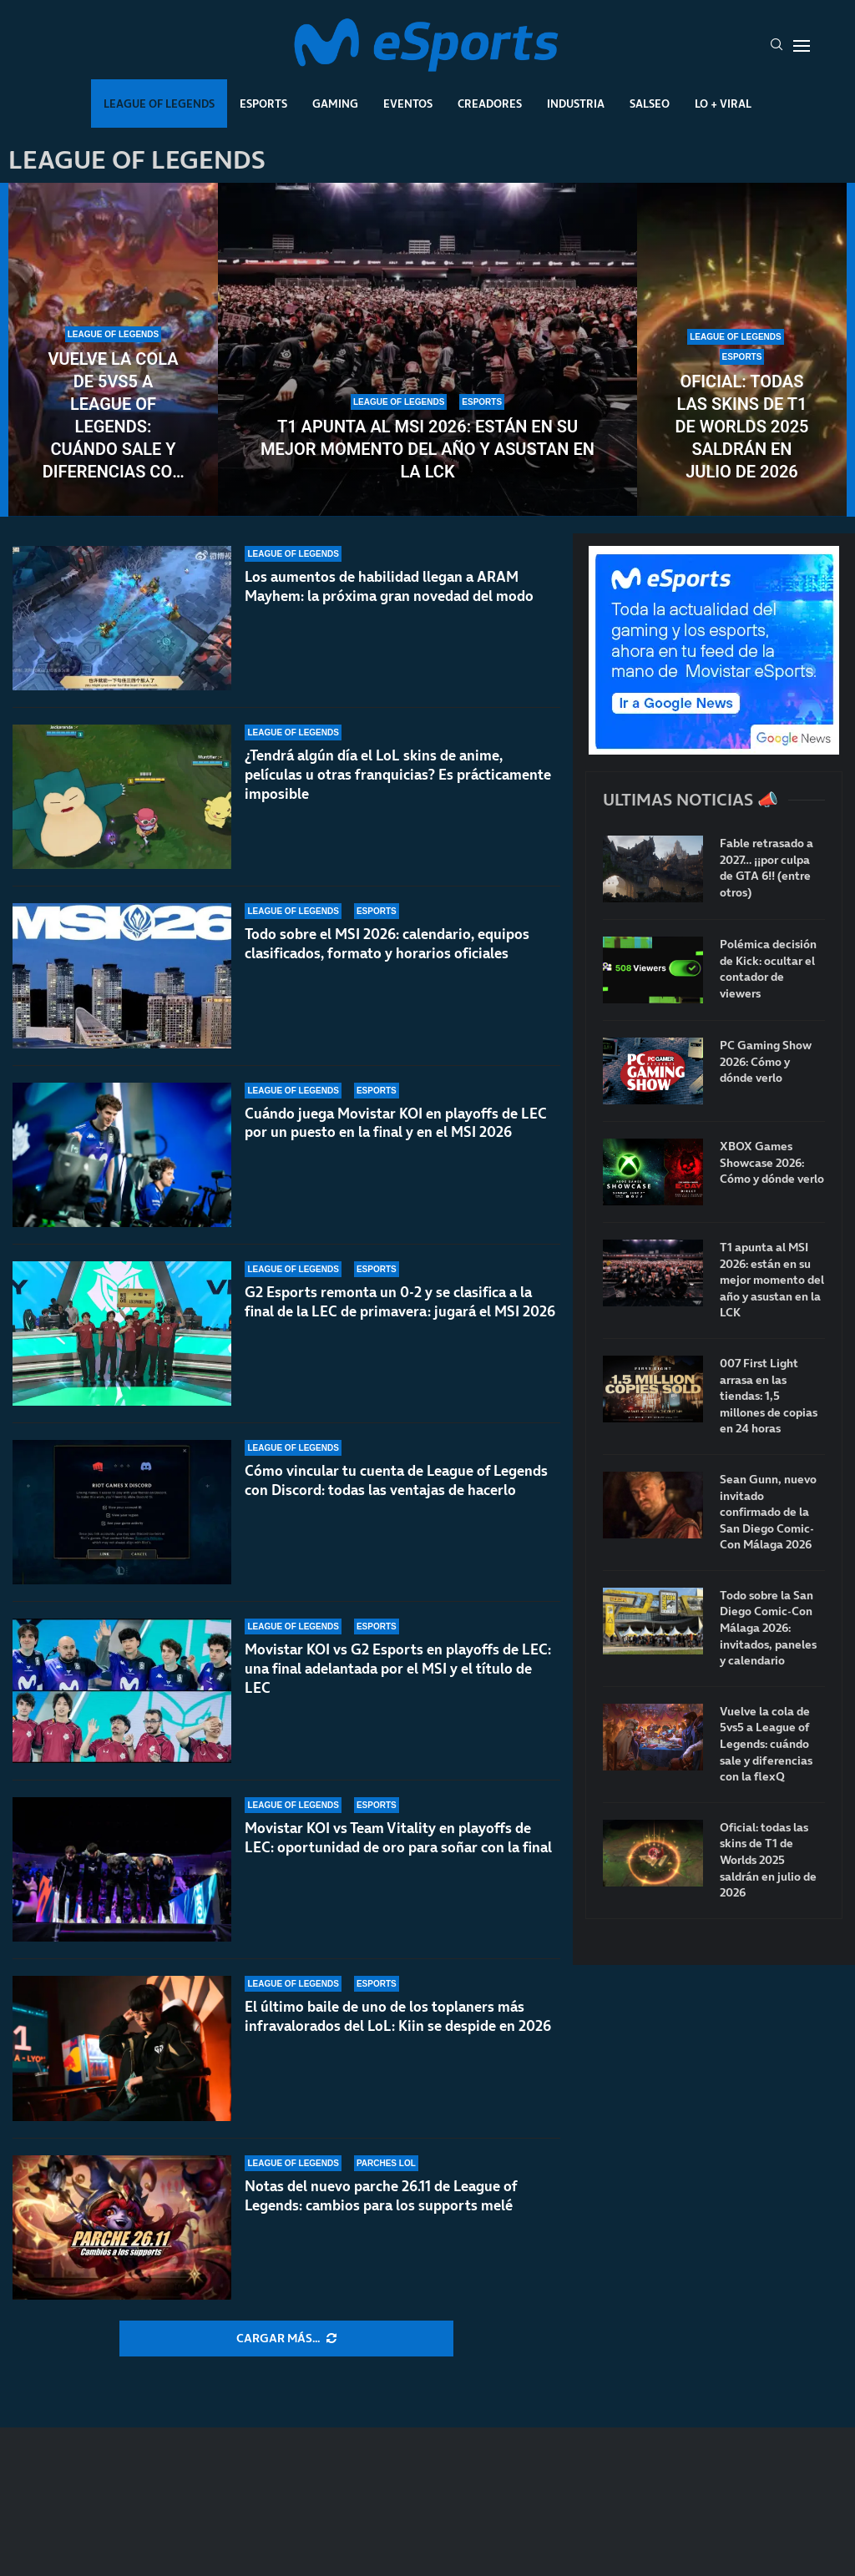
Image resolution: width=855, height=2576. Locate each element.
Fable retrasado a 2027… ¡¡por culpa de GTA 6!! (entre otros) (766, 868)
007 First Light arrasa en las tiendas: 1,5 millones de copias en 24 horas (768, 1396)
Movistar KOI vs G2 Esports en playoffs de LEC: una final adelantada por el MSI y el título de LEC (398, 1668)
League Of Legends (159, 103)
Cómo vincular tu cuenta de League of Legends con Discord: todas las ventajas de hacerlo (396, 1480)
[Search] (776, 45)
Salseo (650, 103)
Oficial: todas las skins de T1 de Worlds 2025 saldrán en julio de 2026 (741, 426)
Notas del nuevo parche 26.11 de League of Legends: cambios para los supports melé (381, 2195)
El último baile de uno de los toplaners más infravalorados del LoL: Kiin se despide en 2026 (398, 2016)
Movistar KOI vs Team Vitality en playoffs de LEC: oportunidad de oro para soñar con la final (398, 1837)
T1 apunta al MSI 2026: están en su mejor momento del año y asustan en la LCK (427, 449)
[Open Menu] (801, 46)
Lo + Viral (723, 103)
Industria (576, 103)
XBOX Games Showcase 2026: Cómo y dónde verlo (772, 1163)
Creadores (490, 103)
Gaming (335, 103)
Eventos (408, 103)
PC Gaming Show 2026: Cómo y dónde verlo (766, 1062)
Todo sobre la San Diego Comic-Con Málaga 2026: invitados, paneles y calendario (768, 1628)
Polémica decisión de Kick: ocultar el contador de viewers (768, 969)
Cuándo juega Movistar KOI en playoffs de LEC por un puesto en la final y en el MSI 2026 (396, 1123)
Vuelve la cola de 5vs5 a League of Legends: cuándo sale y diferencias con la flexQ (114, 416)
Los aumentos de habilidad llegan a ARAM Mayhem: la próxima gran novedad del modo (389, 586)
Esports (263, 103)
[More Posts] (286, 2339)
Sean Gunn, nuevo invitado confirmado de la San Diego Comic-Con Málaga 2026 (768, 1512)
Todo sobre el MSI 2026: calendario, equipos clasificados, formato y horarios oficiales (387, 943)
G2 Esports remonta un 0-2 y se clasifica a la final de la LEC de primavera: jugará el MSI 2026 (400, 1301)
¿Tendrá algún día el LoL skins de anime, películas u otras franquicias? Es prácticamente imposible (398, 774)
